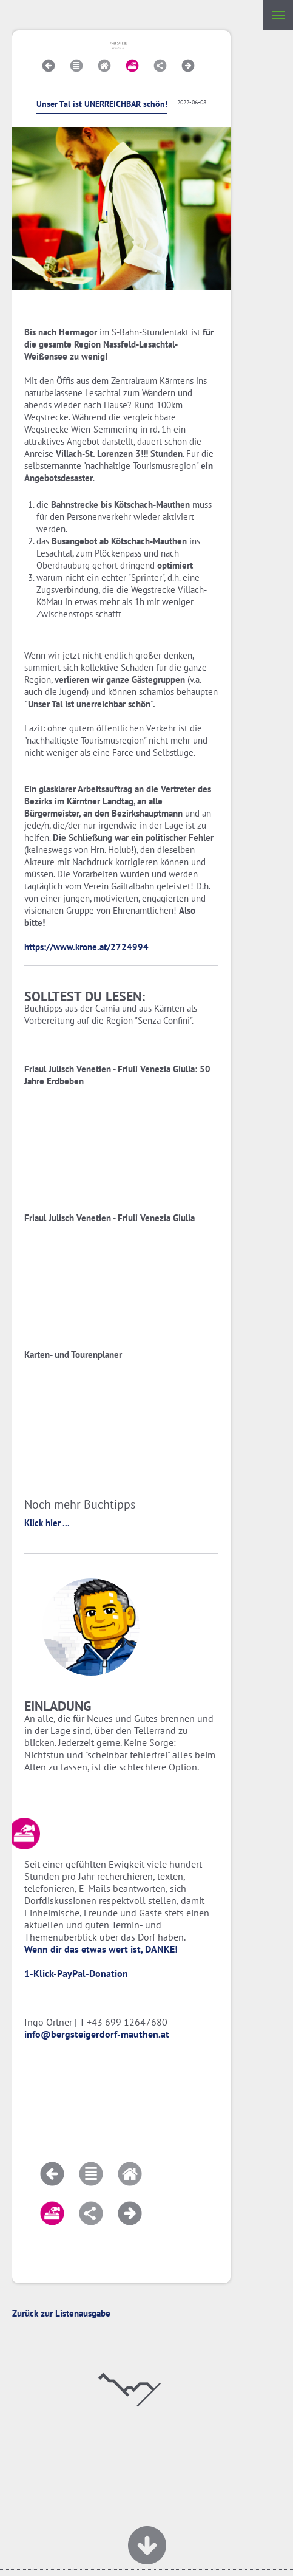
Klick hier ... (47, 1523)
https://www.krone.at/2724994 (86, 947)
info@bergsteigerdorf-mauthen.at (96, 2034)
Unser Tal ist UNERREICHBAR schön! (101, 103)
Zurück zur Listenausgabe (61, 2313)
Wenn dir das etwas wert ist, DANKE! (101, 1949)
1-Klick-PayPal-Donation (76, 1973)
